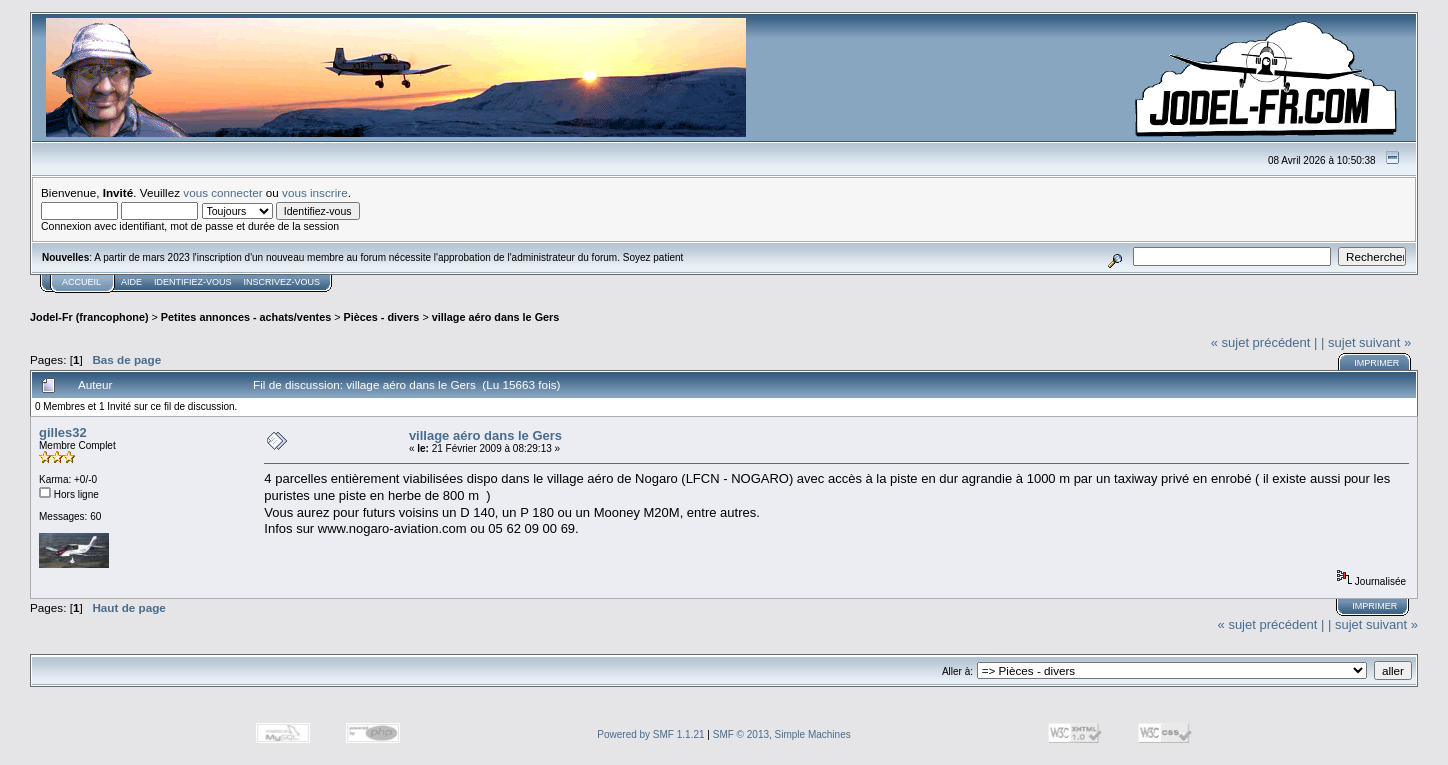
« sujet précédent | (1264, 342)
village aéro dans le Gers (496, 317)
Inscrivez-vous (282, 282)
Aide (131, 282)
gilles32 (63, 432)
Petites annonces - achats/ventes (246, 317)
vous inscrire (315, 192)
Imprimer (1376, 363)
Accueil (81, 282)
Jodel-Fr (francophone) (89, 317)
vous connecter (222, 192)
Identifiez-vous (193, 282)
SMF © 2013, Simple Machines (782, 734)
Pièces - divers (382, 317)
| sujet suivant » (1366, 342)
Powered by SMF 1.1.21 (650, 734)
